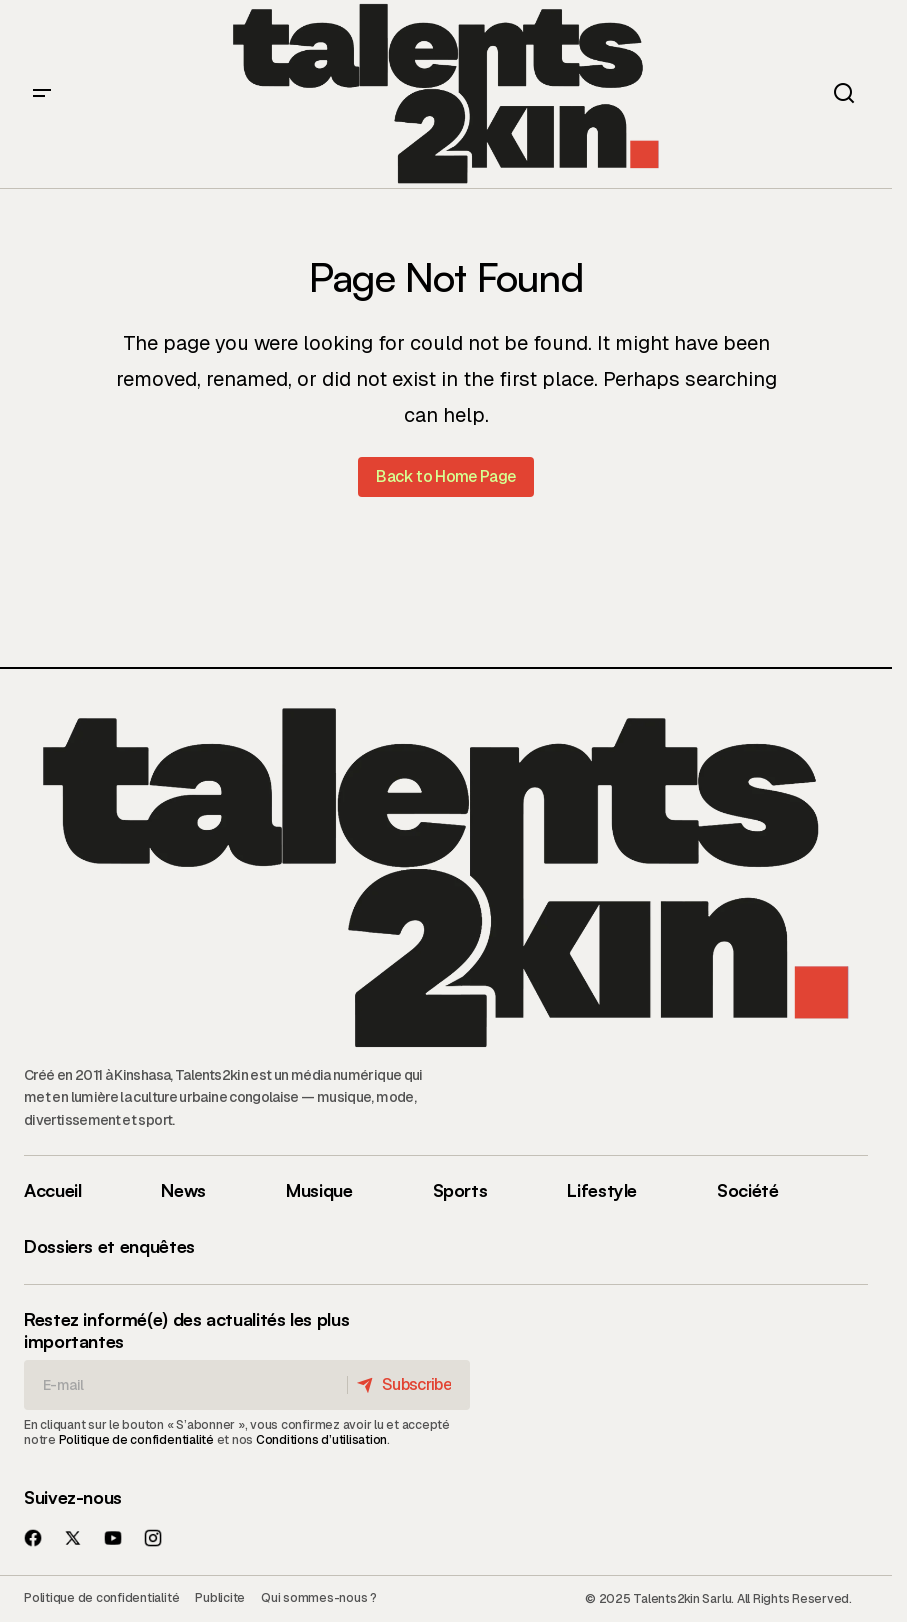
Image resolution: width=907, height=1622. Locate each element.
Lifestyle (602, 1190)
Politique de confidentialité (136, 1440)
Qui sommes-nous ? (319, 1598)
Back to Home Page (445, 476)
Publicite (220, 1598)
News (183, 1190)
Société (747, 1190)
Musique (319, 1190)
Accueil (52, 1190)
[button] (42, 94)
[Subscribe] (407, 1385)
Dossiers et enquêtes (109, 1246)
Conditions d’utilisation (321, 1440)
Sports (460, 1190)
